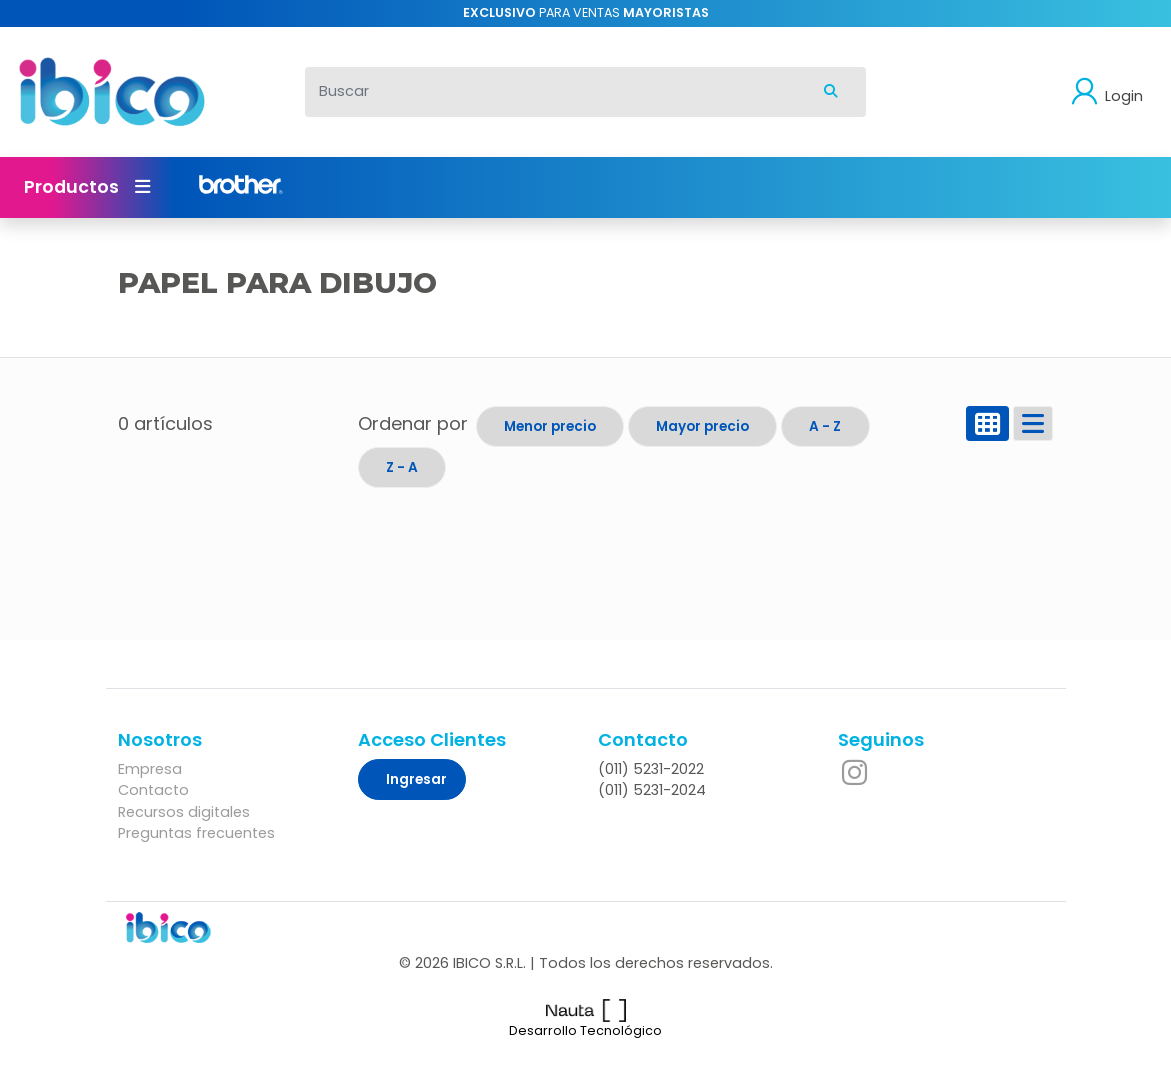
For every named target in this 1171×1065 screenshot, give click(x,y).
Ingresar (416, 779)
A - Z (825, 426)
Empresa (150, 769)
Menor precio (550, 426)
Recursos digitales (184, 812)
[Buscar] (551, 92)
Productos (87, 187)
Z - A (402, 467)
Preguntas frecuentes (196, 833)
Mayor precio (702, 426)
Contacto (153, 790)
